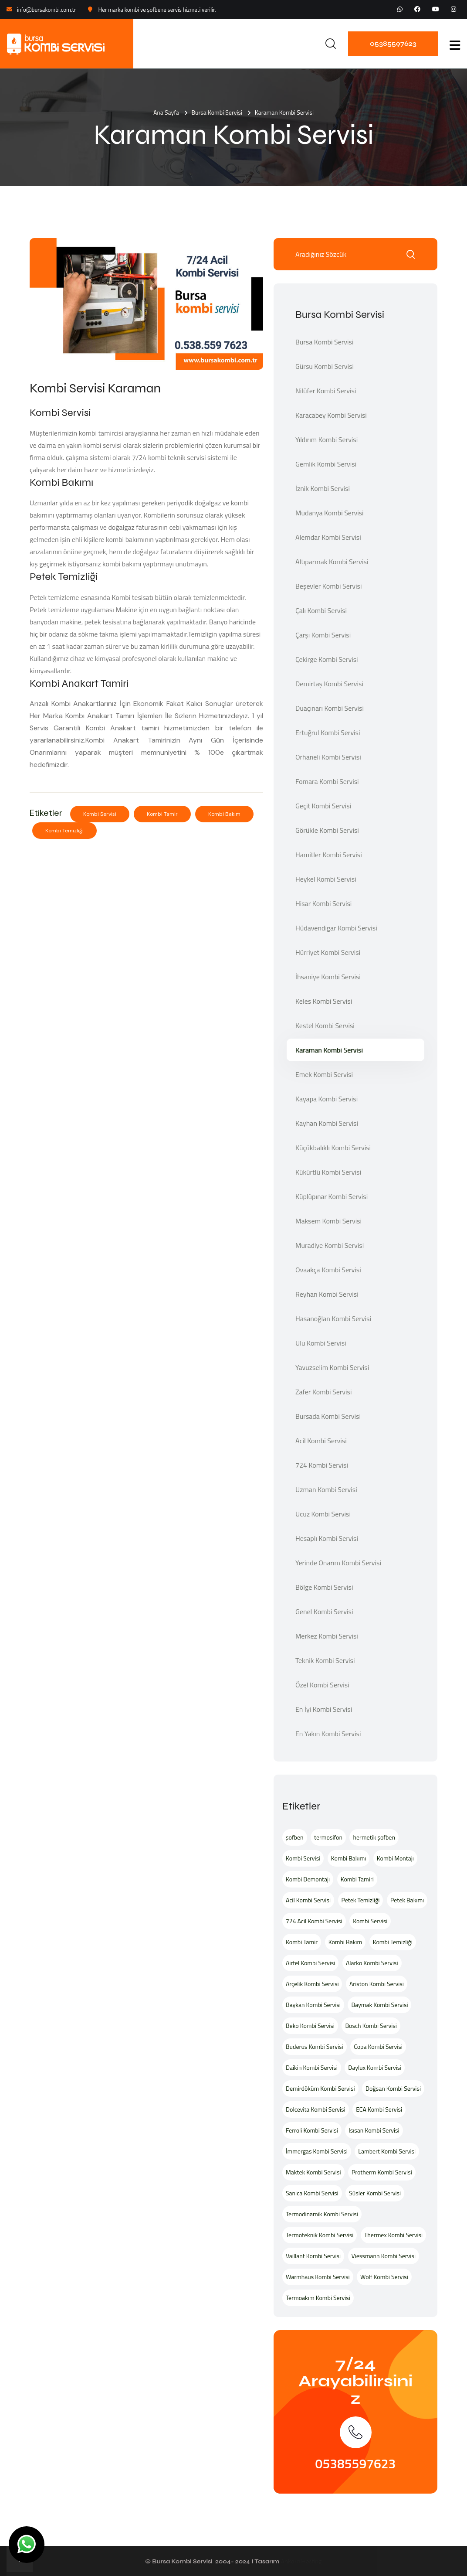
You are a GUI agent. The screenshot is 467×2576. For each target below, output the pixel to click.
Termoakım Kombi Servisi (318, 2297)
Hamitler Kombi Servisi (328, 854)
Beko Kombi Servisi (310, 2025)
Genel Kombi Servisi (324, 1611)
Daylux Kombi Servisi (374, 2067)
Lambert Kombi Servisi (387, 2151)
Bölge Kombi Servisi (324, 1587)
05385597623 (393, 43)
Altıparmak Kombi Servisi (331, 561)
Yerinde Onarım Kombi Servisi (338, 1562)
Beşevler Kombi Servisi (328, 586)
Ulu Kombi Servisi (320, 1343)
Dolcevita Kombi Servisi (315, 2109)
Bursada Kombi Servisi (328, 1416)
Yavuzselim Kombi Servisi (332, 1367)
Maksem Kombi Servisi (328, 1221)
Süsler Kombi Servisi (375, 2193)
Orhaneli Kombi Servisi (328, 757)
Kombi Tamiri (357, 1879)
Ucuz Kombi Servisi (323, 1514)
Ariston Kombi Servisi (376, 1983)
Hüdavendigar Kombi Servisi (336, 928)
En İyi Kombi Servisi (323, 1709)
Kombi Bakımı (348, 1858)
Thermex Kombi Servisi (393, 2234)
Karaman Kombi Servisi (329, 1050)
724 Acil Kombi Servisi (314, 1920)
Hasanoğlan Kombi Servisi (333, 1318)
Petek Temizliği (361, 1900)
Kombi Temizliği (64, 830)
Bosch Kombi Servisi (370, 2025)
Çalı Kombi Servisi (321, 610)
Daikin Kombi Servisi (312, 2067)
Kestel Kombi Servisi (325, 1025)
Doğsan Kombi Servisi (393, 2088)
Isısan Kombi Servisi (374, 2130)
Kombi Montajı (395, 1858)
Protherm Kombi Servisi (382, 2172)
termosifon (328, 1837)
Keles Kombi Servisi (323, 1001)
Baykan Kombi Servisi (313, 2004)
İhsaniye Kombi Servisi (328, 976)
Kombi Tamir (162, 814)
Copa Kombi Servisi (378, 2046)
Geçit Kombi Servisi (323, 806)
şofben (295, 1837)
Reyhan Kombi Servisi (327, 1294)
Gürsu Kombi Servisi (324, 366)
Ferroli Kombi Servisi (312, 2130)
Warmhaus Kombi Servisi (318, 2276)
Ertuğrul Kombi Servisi (327, 732)
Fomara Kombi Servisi (327, 781)
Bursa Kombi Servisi (216, 112)
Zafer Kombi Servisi (323, 1392)
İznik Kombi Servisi (322, 488)
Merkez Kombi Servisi (326, 1636)
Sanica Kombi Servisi (312, 2193)
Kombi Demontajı (308, 1879)
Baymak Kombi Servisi (379, 2004)
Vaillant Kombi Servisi (313, 2255)
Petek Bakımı (407, 1900)
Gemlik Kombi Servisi (325, 464)
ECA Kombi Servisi (379, 2109)
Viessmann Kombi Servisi (384, 2255)
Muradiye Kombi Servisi (329, 1245)
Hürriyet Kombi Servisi (327, 952)
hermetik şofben (374, 1837)
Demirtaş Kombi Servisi (329, 683)
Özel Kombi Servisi (322, 1685)
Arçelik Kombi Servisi (312, 1983)
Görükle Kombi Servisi (327, 830)
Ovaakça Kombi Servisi (328, 1269)
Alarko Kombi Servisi (372, 1962)
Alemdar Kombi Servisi (328, 537)
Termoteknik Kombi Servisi (319, 2234)
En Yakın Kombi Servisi (328, 1733)
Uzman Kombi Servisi (326, 1489)
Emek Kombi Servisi (324, 1074)
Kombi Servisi (99, 814)
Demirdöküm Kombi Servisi (320, 2088)
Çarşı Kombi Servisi (323, 635)
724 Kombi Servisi (321, 1465)
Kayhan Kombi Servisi (326, 1123)
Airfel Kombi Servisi (310, 1962)
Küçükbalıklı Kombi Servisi (333, 1147)
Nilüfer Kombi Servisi (325, 390)
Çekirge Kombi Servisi (326, 659)
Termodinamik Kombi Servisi (322, 2213)
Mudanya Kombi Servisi (329, 513)
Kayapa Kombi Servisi (326, 1099)
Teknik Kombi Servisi (325, 1660)
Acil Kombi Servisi (321, 1440)
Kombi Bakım (224, 814)
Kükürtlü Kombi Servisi (328, 1172)
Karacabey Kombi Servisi (331, 415)
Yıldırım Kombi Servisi (326, 439)
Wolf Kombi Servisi (384, 2276)
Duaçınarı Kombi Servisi (329, 708)
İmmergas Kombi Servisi (317, 2151)
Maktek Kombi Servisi (313, 2172)
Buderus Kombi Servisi (314, 2046)
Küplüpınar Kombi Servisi (331, 1196)
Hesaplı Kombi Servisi (326, 1538)
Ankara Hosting (301, 2561)
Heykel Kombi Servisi (325, 879)
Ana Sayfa (166, 112)
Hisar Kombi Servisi (323, 903)
